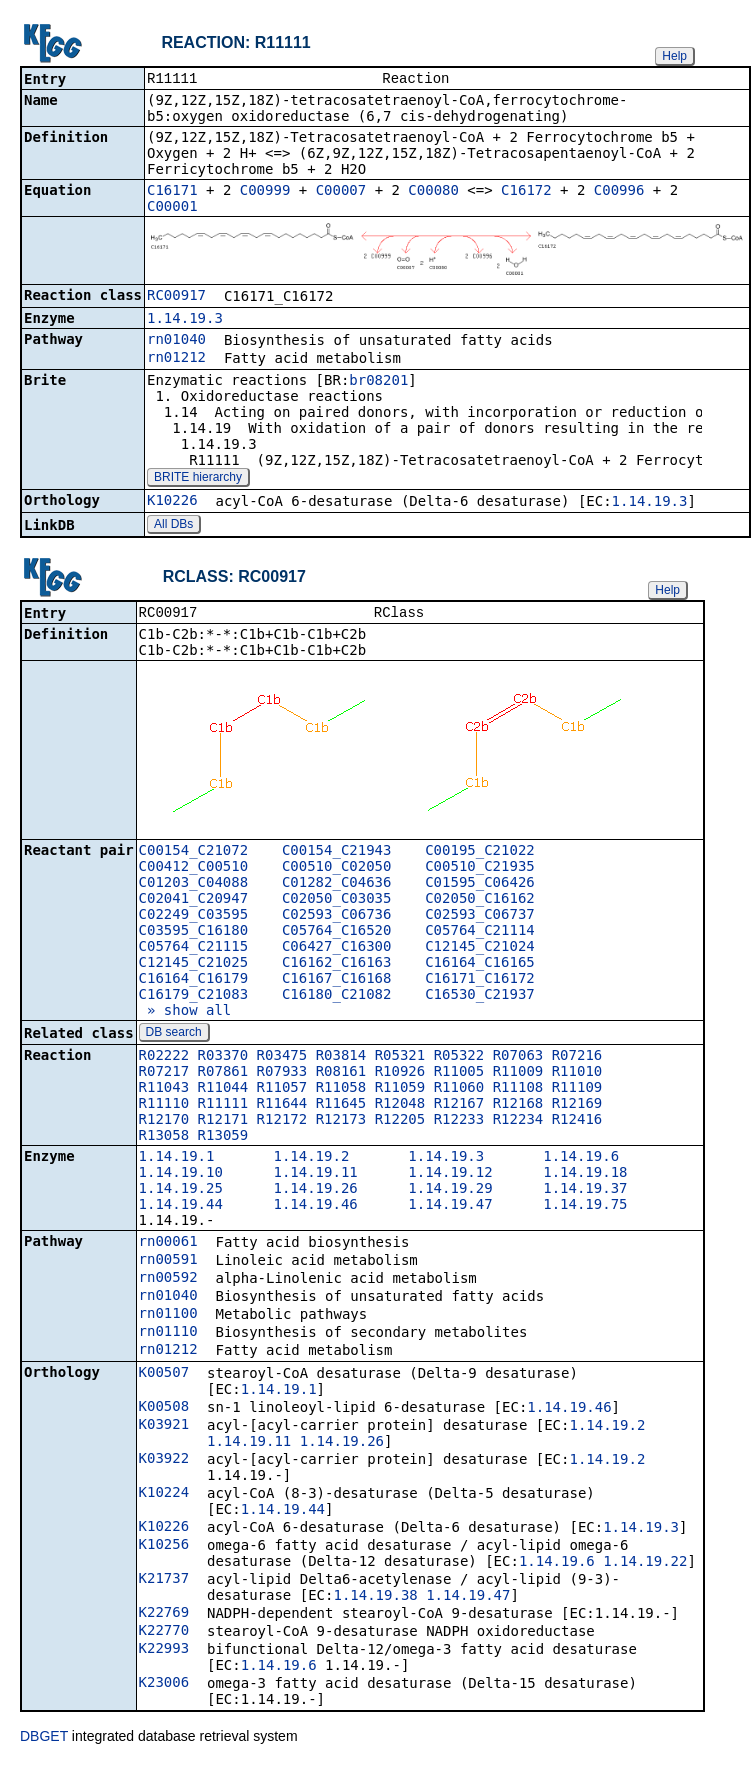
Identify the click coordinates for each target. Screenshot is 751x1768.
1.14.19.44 (181, 1208)
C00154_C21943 (337, 854)
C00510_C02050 (337, 870)
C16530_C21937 (480, 998)
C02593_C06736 (337, 918)
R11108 (518, 1091)
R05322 (459, 1059)
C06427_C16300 (337, 950)
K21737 (164, 1582)
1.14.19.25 (181, 1192)
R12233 (459, 1123)
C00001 (172, 208)
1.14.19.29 (450, 1192)
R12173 (341, 1123)
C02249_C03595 (194, 918)
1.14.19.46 (315, 1208)
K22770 (164, 1634)
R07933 (282, 1075)
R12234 (518, 1123)
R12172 (282, 1123)
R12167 (459, 1107)
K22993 (164, 1652)
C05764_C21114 (480, 934)
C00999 (265, 192)
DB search (174, 1036)
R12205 (400, 1123)
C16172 (526, 192)
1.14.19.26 (315, 1192)
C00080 (433, 192)
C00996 (619, 192)
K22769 (164, 1616)
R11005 (459, 1075)
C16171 (172, 192)
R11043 (164, 1091)
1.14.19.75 (585, 1208)
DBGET (44, 1740)
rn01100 (168, 1317)
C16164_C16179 (194, 982)
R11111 (223, 1107)
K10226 (172, 502)
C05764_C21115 (194, 950)
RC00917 (176, 297)
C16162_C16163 (337, 966)
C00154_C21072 (194, 854)
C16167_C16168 (337, 982)
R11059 (400, 1091)
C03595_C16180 (194, 934)
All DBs (173, 526)
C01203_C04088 (194, 886)
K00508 (164, 1410)
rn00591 (168, 1263)
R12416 (577, 1123)
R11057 (282, 1091)
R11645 (341, 1107)
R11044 (223, 1091)
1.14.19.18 (585, 1176)
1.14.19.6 (581, 1160)
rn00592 (168, 1281)
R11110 (164, 1107)
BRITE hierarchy (198, 479)
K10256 (164, 1548)
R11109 (577, 1091)
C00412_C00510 (194, 870)
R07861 (223, 1075)
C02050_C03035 (337, 902)
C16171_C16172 (480, 982)
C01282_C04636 (337, 886)
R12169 (577, 1107)
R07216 (577, 1059)
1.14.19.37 (585, 1192)
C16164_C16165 (480, 966)
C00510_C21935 (480, 870)
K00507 (164, 1376)
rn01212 (176, 359)
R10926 (400, 1075)
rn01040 (176, 341)
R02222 (164, 1059)
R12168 (518, 1107)
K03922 (164, 1462)
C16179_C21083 (194, 998)
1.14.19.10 (181, 1176)
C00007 (341, 192)
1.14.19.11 (315, 1176)
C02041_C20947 (194, 902)
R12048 (400, 1107)
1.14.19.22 (645, 1565)
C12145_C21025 (194, 966)
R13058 (164, 1139)
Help (674, 56)
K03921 (164, 1428)
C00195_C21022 (480, 854)
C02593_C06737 (480, 918)
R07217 (164, 1075)
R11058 (341, 1091)
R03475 (282, 1059)
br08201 (378, 382)
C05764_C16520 (337, 934)
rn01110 (168, 1335)
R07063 (518, 1059)
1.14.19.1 (177, 1160)
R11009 (518, 1075)
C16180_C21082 (337, 998)
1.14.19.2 (311, 1160)
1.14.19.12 (450, 1176)
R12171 (223, 1123)
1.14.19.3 (185, 320)
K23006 (164, 1686)
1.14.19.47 (450, 1208)
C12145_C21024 (480, 950)
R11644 (282, 1107)
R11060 (459, 1091)
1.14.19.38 (375, 1599)
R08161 (341, 1075)
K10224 (164, 1496)
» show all (185, 1014)
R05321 (400, 1059)
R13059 (223, 1139)
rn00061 (168, 1245)
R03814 (341, 1059)
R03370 (223, 1059)
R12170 (164, 1123)
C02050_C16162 (480, 902)
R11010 (577, 1075)
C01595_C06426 (480, 886)
